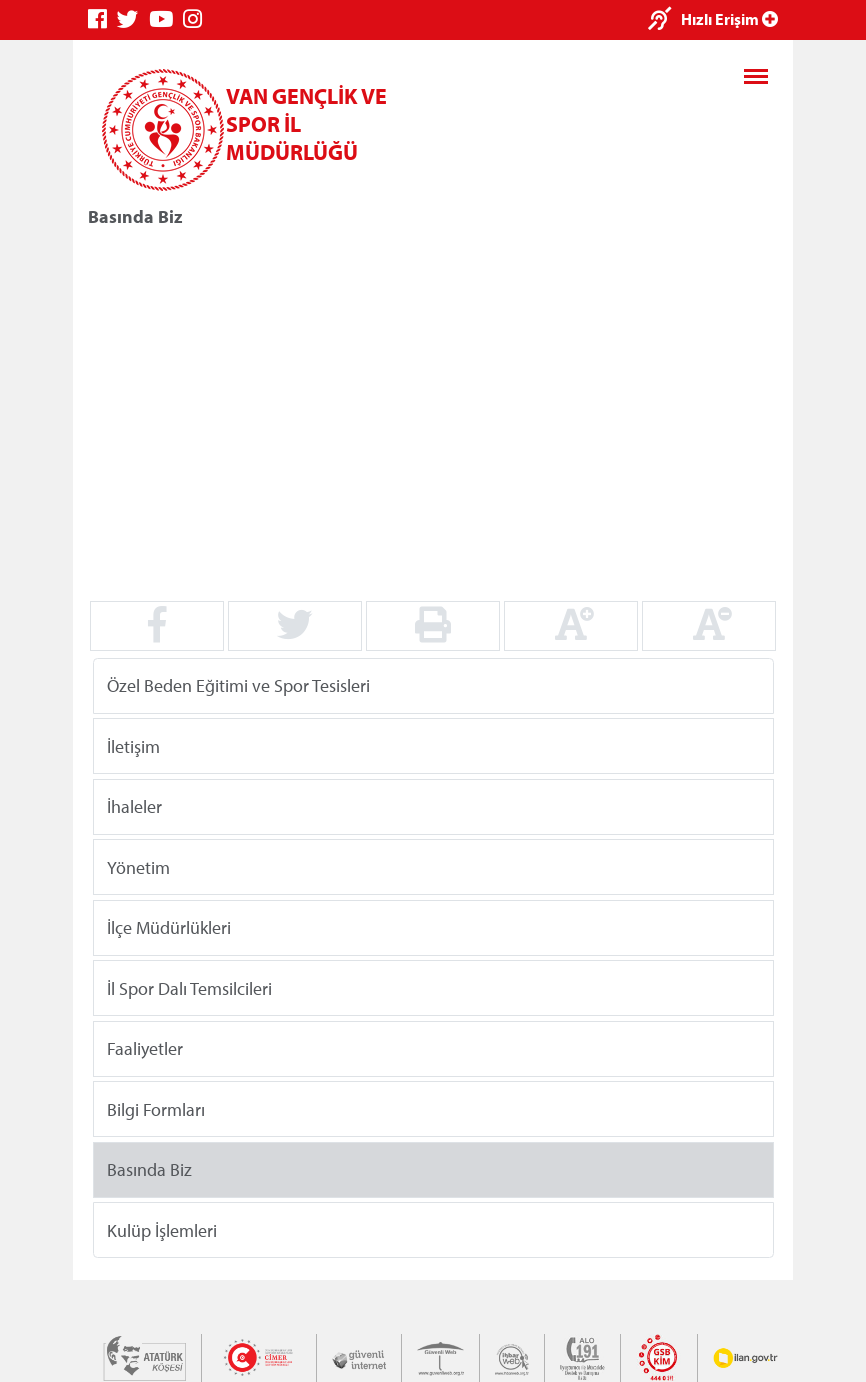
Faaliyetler (145, 1048)
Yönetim (138, 866)
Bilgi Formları (156, 1108)
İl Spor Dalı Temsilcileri (189, 987)
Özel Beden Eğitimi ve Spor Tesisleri (238, 685)
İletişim (133, 745)
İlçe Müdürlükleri (169, 927)
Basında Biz (149, 1169)
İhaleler (134, 806)
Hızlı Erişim (729, 19)
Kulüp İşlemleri (162, 1229)
